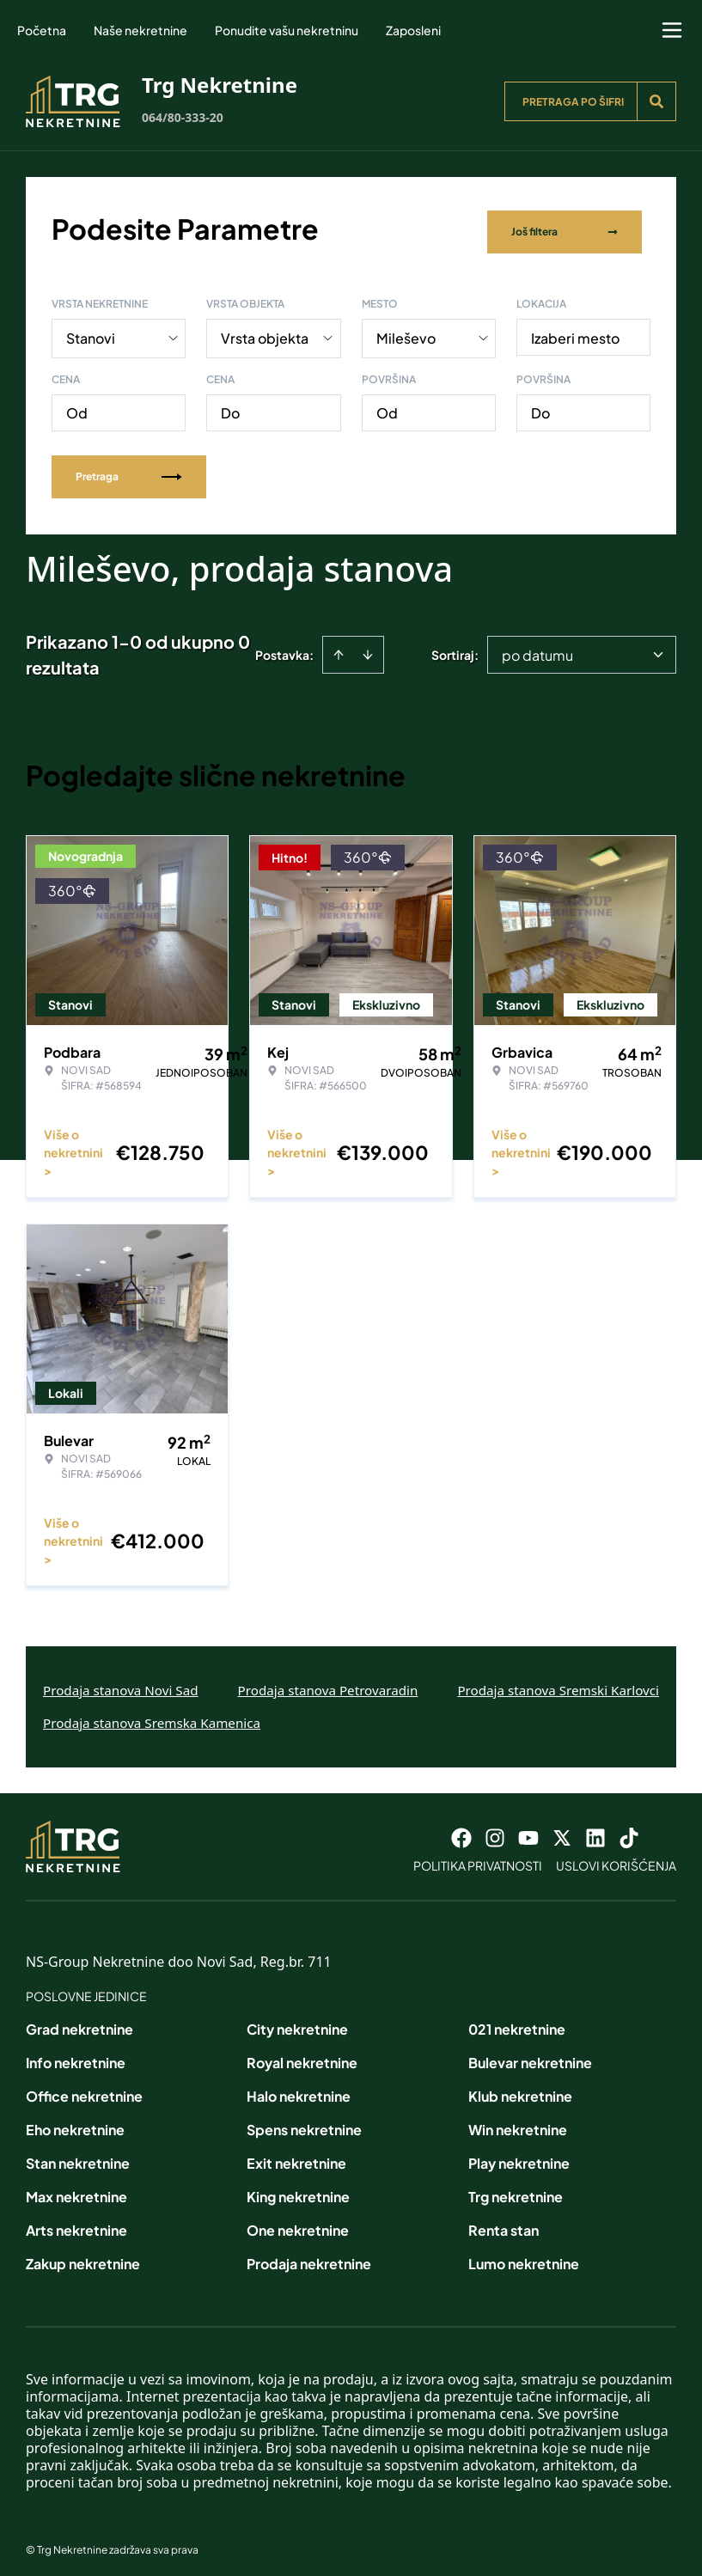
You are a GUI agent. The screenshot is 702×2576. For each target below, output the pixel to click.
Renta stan (503, 2222)
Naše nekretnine (140, 30)
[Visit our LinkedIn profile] (595, 1830)
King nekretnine (298, 2189)
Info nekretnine (75, 2055)
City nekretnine (297, 2021)
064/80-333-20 (182, 117)
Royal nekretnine (302, 2055)
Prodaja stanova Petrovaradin (328, 1682)
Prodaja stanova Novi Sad (120, 1682)
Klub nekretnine (520, 2088)
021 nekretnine (516, 2021)
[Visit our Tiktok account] (629, 1830)
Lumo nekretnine (523, 2256)
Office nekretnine (84, 2088)
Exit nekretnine (296, 2155)
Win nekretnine (517, 2122)
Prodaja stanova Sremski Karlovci (558, 1682)
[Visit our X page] (562, 1830)
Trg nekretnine (515, 2189)
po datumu (537, 647)
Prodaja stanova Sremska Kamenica (151, 1715)
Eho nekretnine (75, 2122)
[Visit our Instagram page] (495, 1830)
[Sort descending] (368, 647)
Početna (41, 30)
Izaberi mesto (575, 330)
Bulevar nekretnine (530, 2055)
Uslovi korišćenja (616, 1857)
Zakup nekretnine (83, 2256)
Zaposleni (413, 30)
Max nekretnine (76, 2189)
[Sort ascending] (338, 647)
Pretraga (129, 468)
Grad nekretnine (79, 2021)
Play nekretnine (519, 2155)
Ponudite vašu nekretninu (286, 30)
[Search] (656, 101)
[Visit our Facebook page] (461, 1830)
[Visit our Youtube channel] (528, 1830)
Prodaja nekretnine (309, 2256)
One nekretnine (298, 2222)
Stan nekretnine (78, 2155)
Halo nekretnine (299, 2088)
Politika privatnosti (477, 1857)
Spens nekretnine (304, 2122)
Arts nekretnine (76, 2222)
